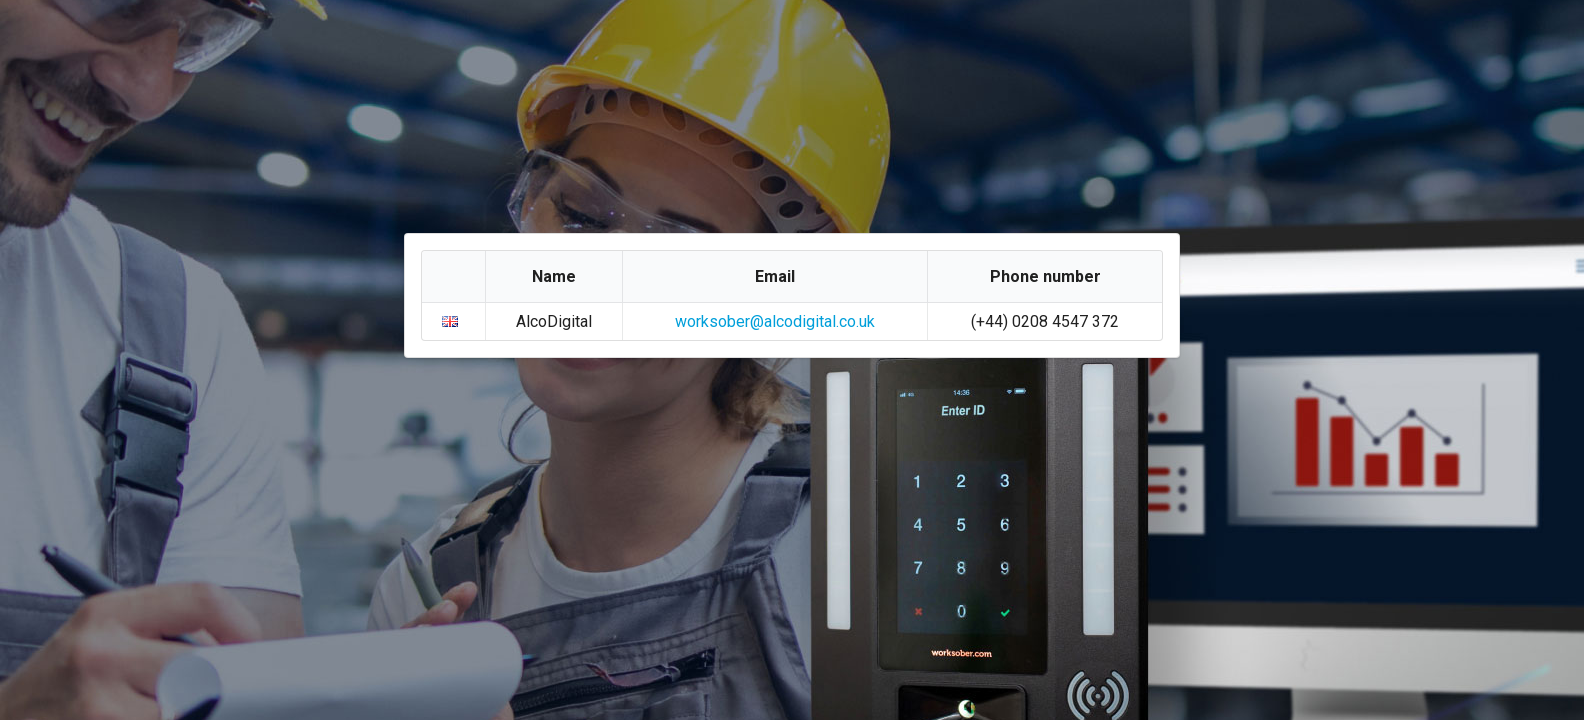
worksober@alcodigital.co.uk (775, 321)
